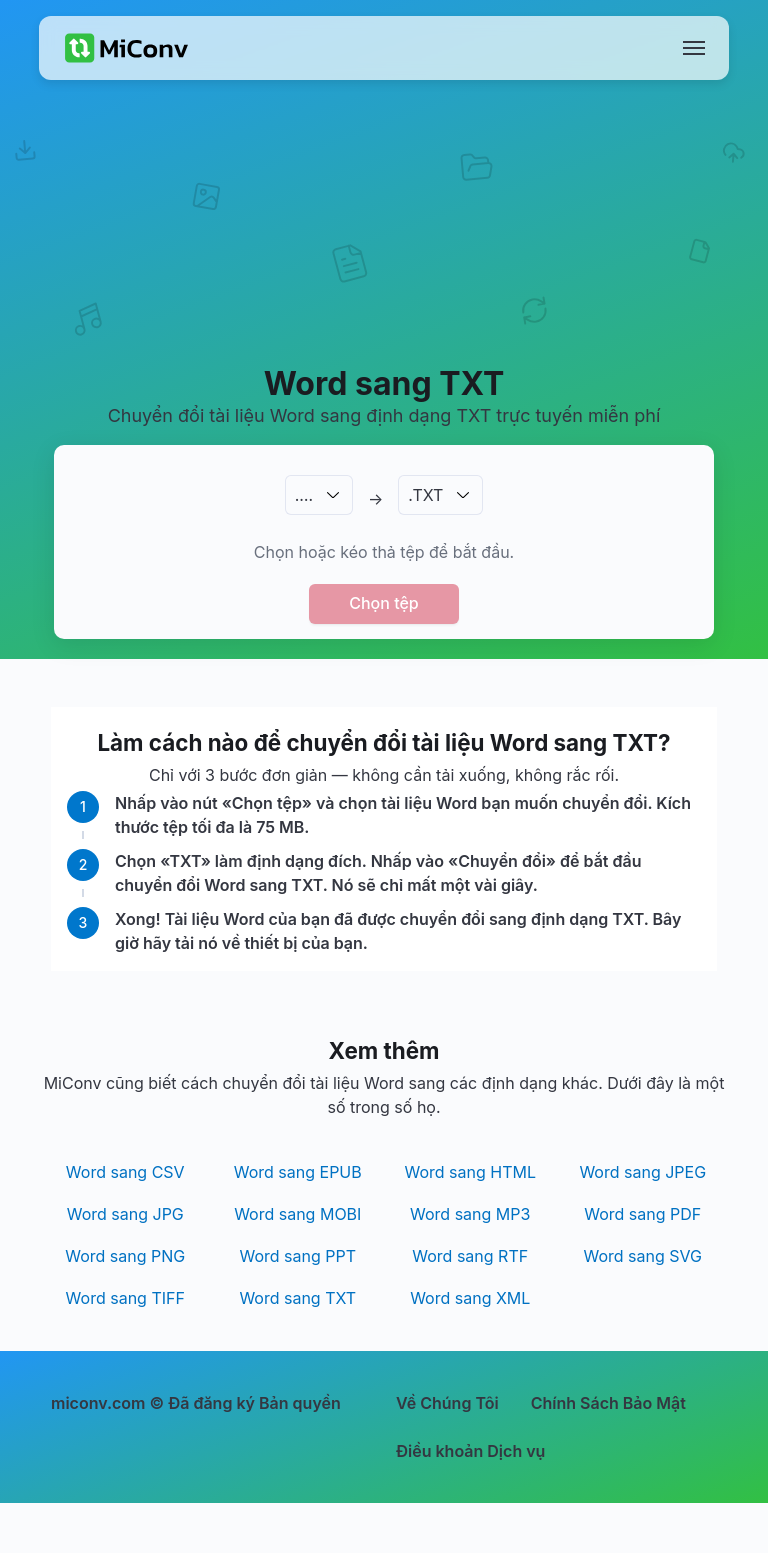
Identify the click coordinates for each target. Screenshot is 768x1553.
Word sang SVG (643, 1256)
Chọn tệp (384, 603)
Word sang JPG (125, 1214)
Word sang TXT (297, 1298)
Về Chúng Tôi (447, 1403)
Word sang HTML (470, 1172)
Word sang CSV (125, 1172)
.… (304, 495)
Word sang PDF (642, 1214)
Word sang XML (470, 1298)
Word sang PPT (297, 1256)
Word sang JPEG (642, 1172)
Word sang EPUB (298, 1172)
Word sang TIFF (125, 1298)
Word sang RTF (470, 1256)
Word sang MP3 (470, 1214)
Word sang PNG (125, 1256)
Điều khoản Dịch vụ (470, 1451)
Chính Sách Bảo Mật (608, 1403)
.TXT (425, 495)
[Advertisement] (384, 246)
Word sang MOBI (297, 1214)
